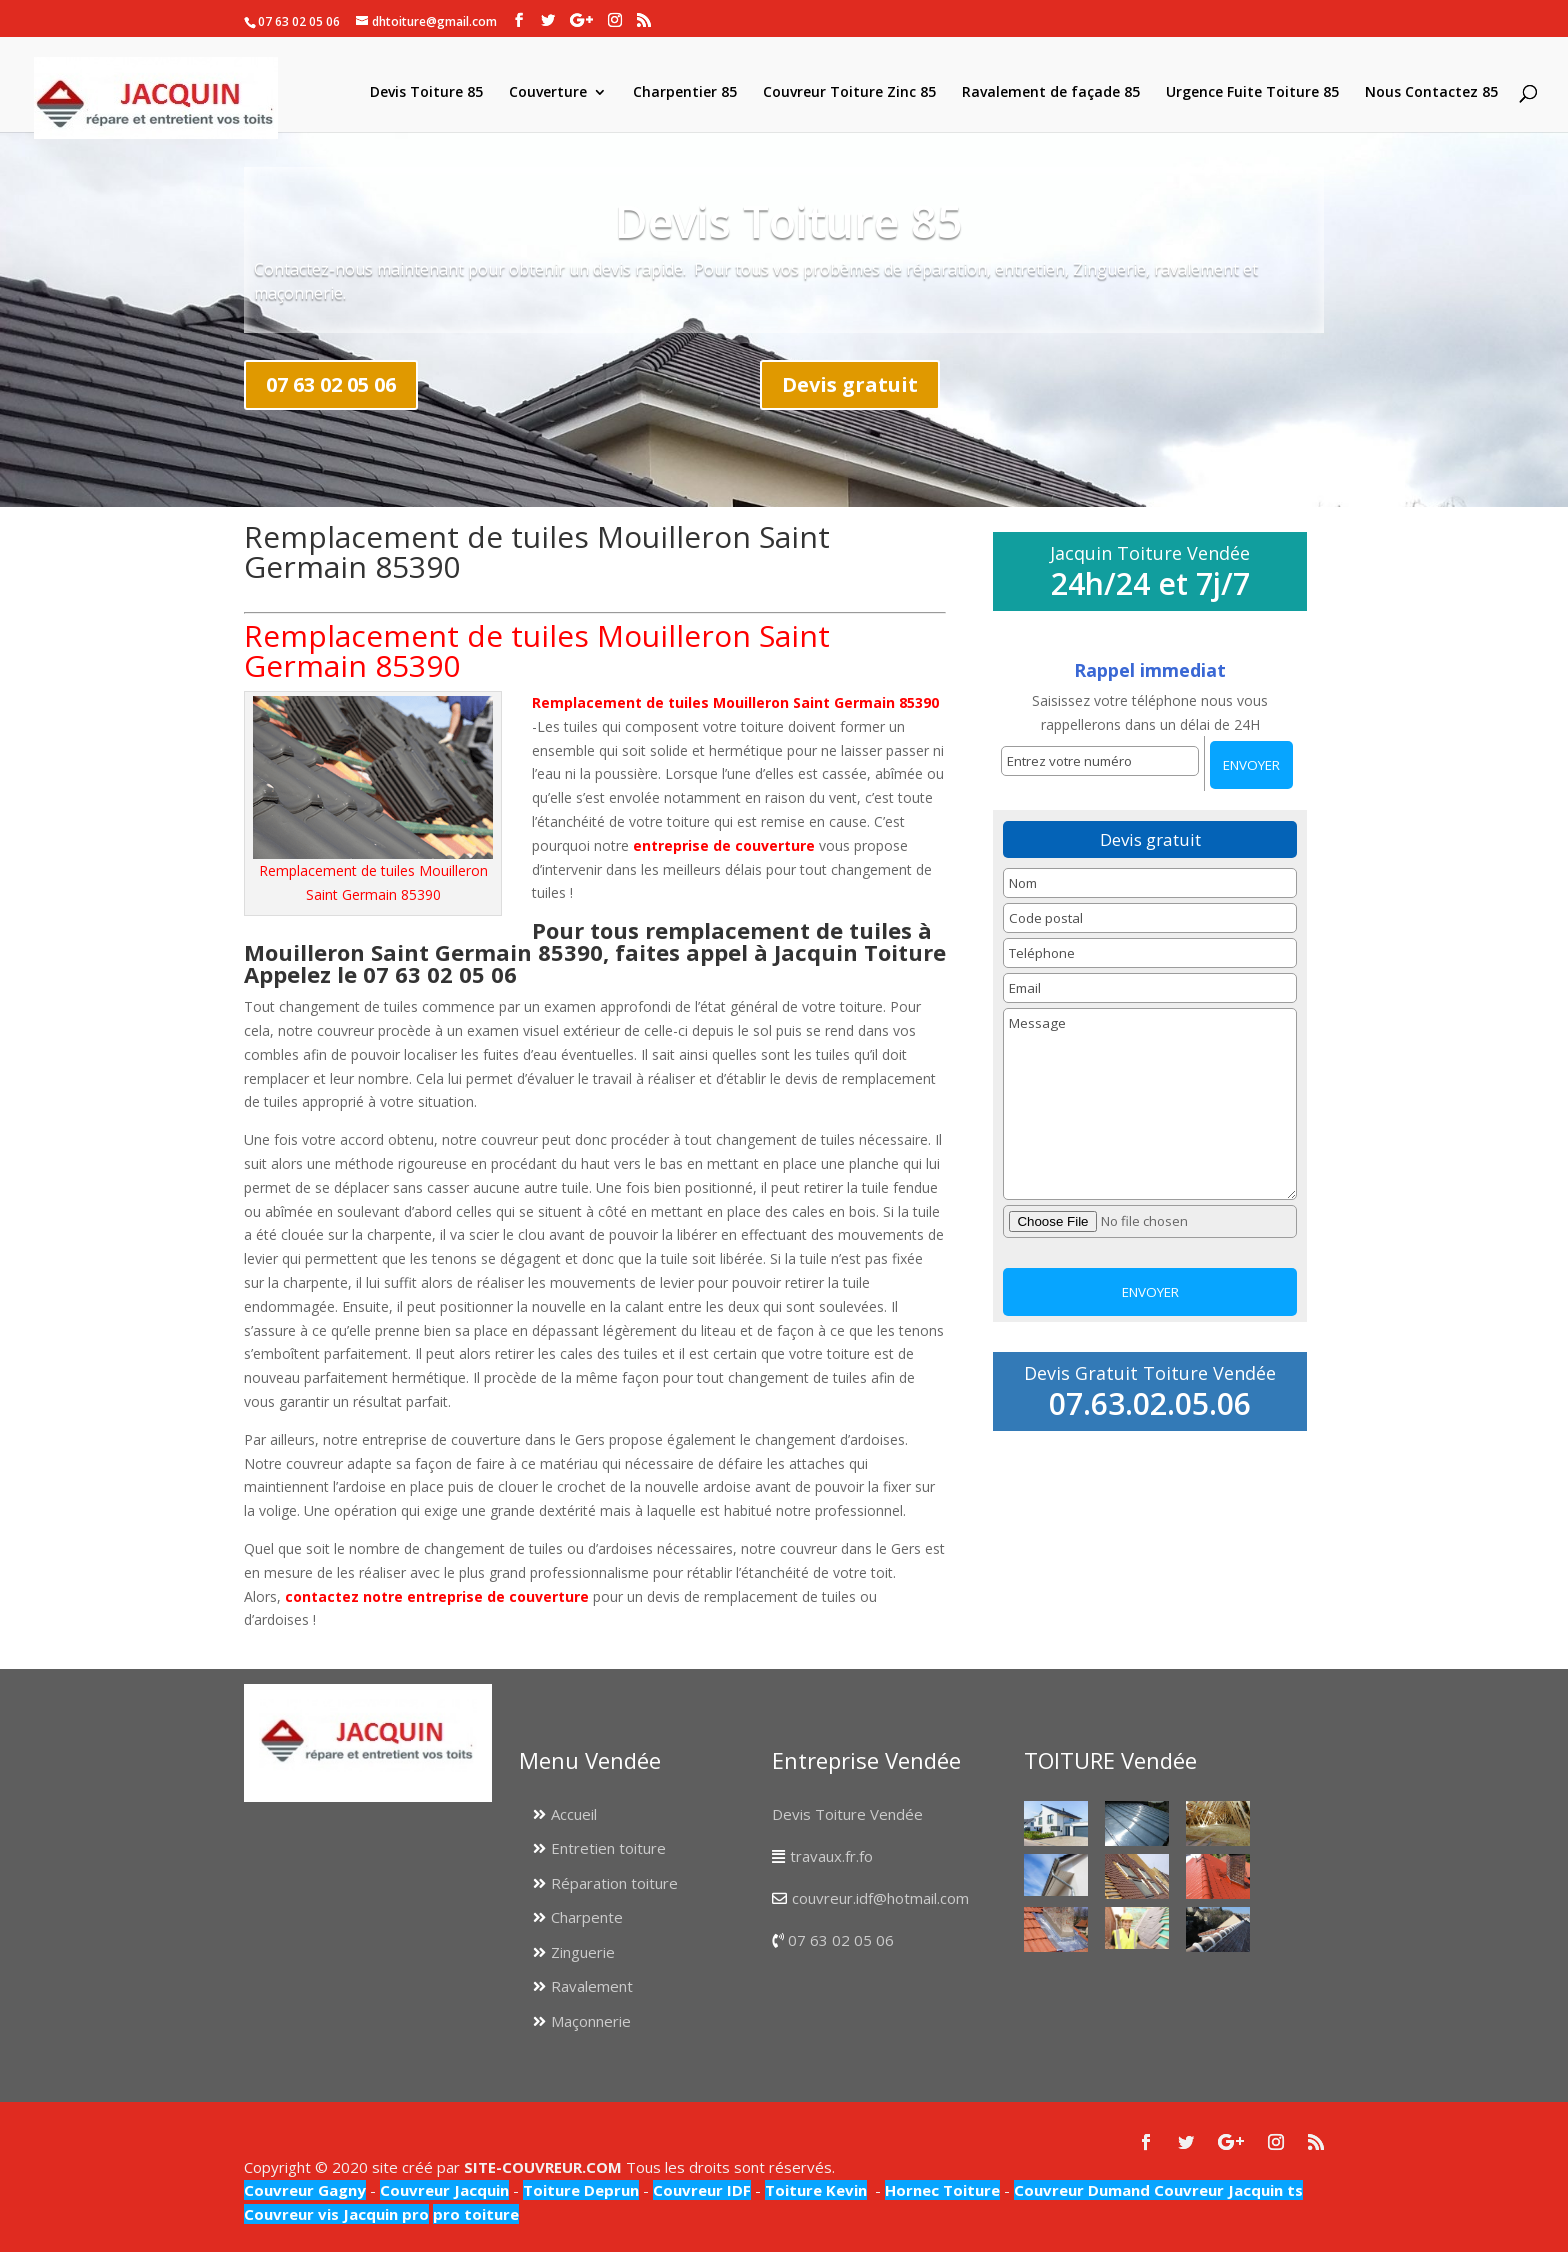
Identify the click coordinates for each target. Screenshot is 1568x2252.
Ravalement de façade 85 (1051, 93)
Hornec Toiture (942, 2190)
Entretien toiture (608, 1848)
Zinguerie (583, 1952)
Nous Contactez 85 (1431, 93)
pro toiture (476, 2214)
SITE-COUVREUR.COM (543, 2167)
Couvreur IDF (702, 2190)
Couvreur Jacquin (444, 2190)
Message (1149, 1104)
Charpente (587, 1917)
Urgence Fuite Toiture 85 (1252, 93)
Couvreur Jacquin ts (1226, 2190)
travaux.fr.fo (831, 1856)
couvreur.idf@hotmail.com (880, 1898)
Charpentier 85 (685, 93)
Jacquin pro (384, 2214)
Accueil (574, 1814)
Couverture (548, 93)
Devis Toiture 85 (426, 93)
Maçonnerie (591, 2021)
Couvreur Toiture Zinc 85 (849, 93)
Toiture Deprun (581, 2190)
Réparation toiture (614, 1883)
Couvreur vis (291, 2214)
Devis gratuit (850, 384)
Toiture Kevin (816, 2190)
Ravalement (592, 1986)
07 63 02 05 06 (331, 384)
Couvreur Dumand (1082, 2190)
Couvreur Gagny (305, 2190)
